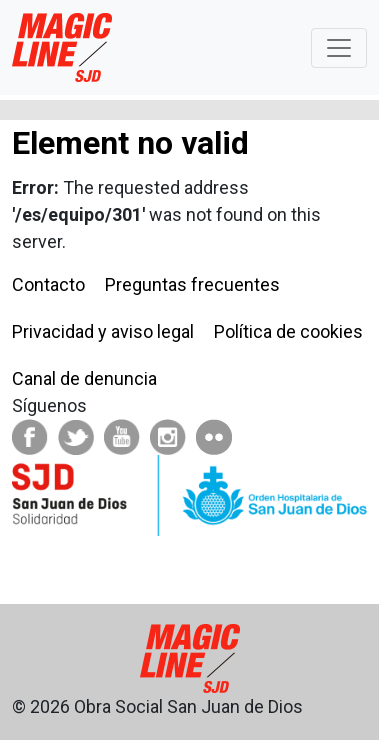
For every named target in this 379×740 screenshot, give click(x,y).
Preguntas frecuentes (192, 284)
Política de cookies (288, 331)
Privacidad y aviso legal (103, 331)
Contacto (48, 284)
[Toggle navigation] (339, 48)
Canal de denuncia (84, 378)
